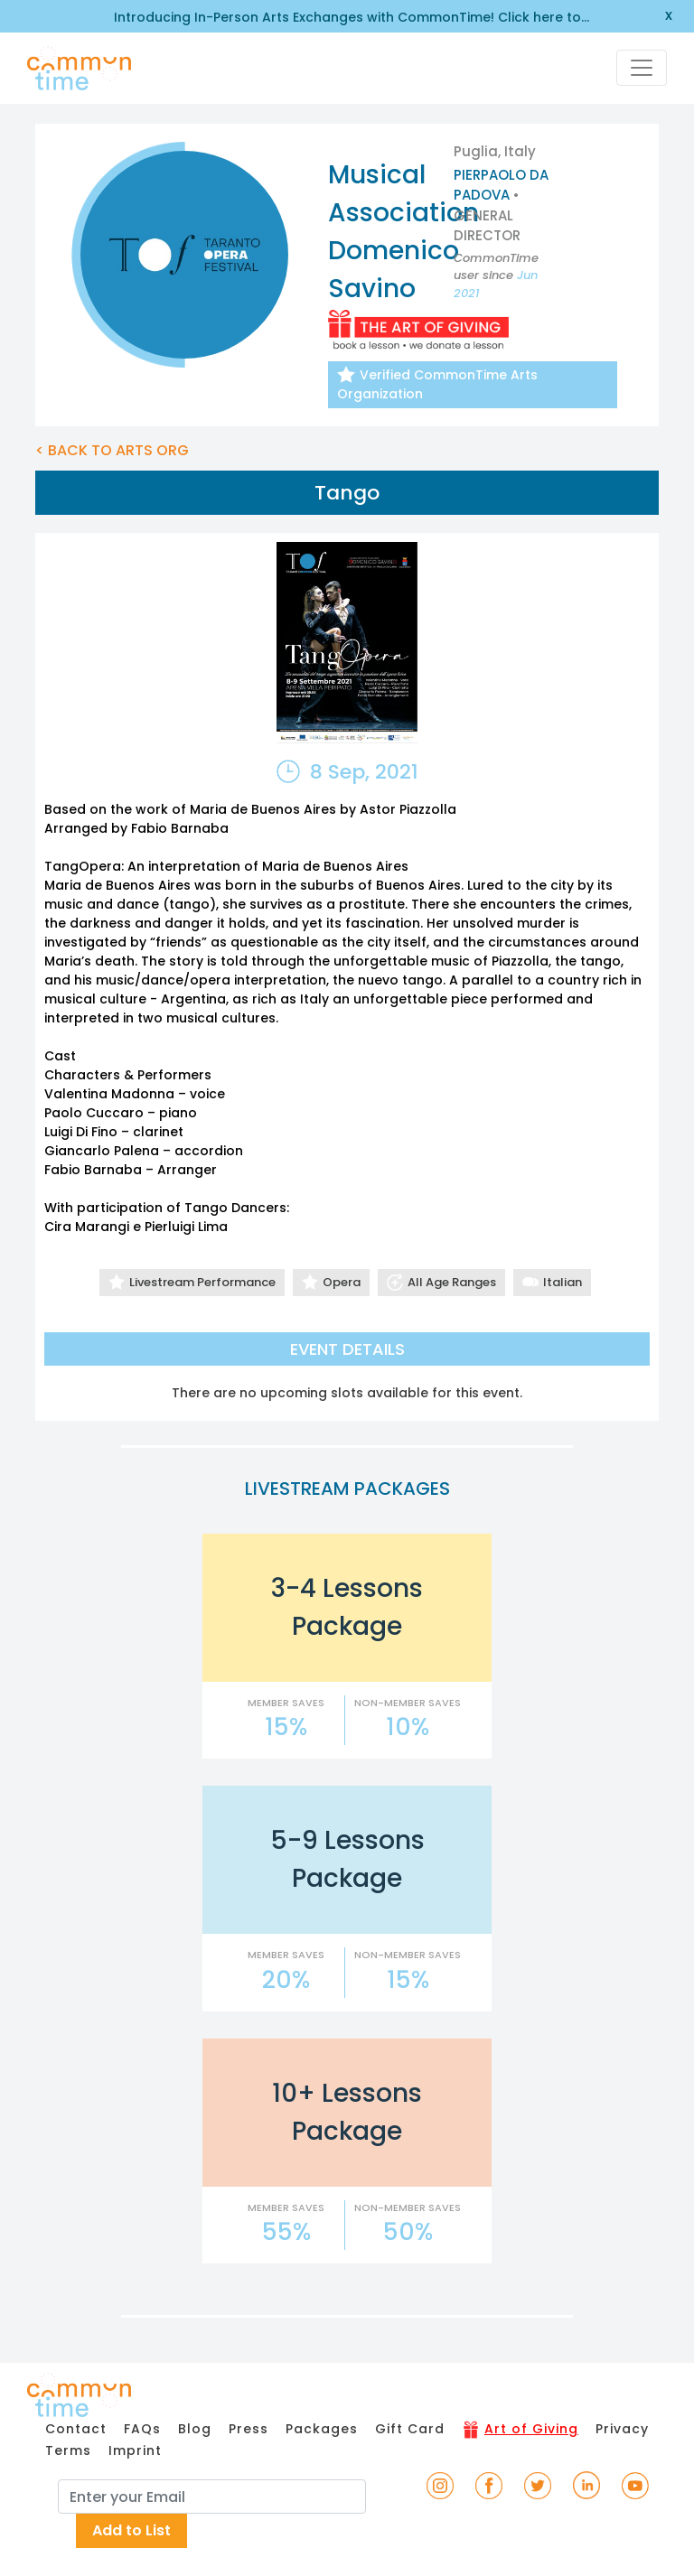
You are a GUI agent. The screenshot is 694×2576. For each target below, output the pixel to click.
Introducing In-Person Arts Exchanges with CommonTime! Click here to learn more (347, 17)
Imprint (135, 2450)
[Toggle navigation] (641, 68)
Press (248, 2429)
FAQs (142, 2429)
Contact (76, 2429)
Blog (194, 2429)
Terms (68, 2450)
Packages (322, 2429)
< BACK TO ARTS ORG (112, 450)
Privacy (622, 2429)
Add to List (131, 2530)
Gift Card (410, 2429)
